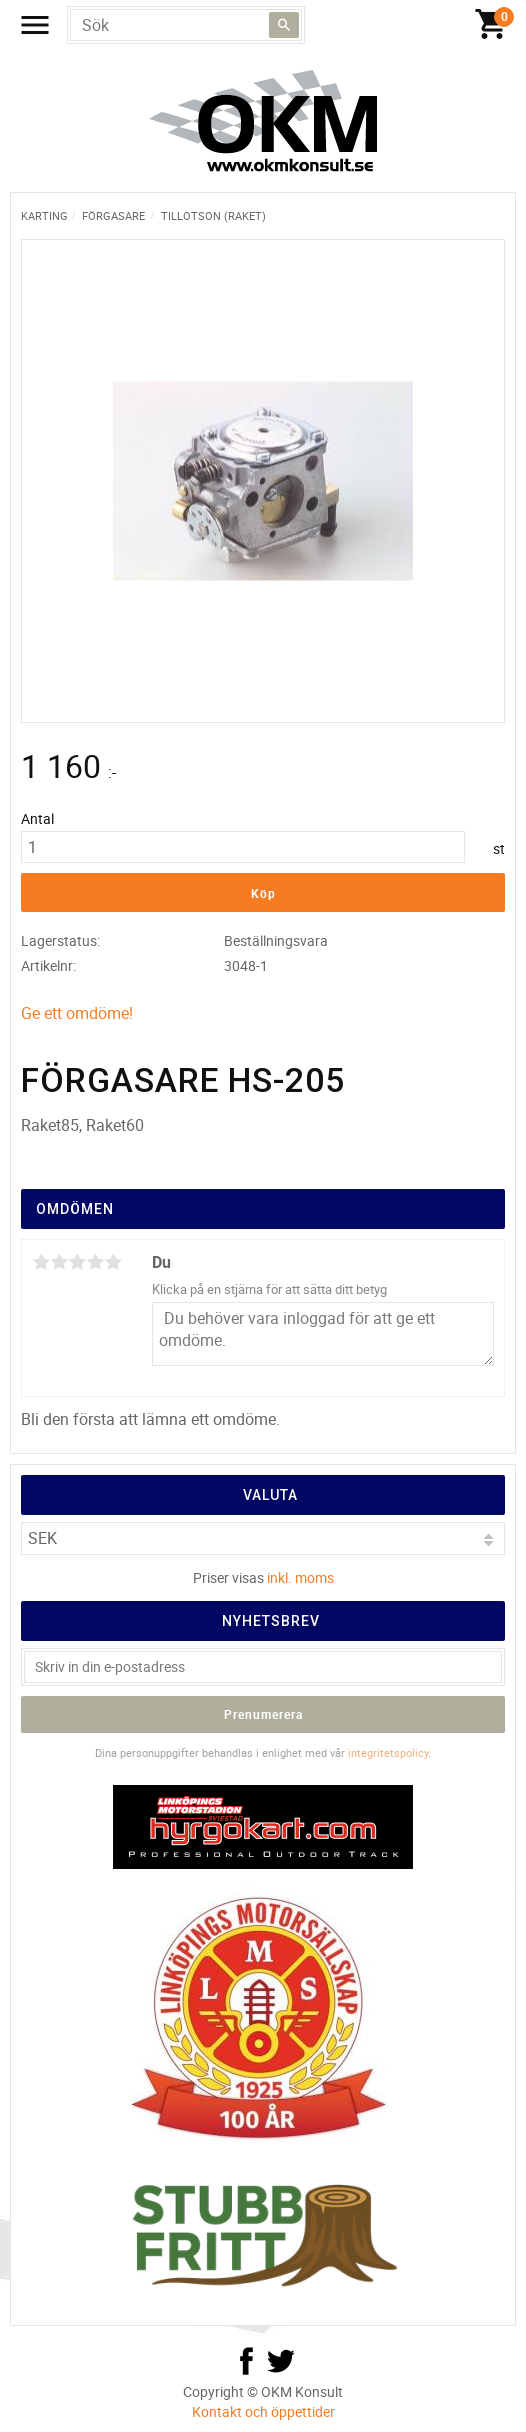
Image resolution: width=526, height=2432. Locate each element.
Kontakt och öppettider (263, 2411)
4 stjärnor (95, 1262)
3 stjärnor (77, 1262)
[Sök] (284, 25)
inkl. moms (300, 1577)
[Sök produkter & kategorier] (186, 25)
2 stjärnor (59, 1262)
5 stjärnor (113, 1262)
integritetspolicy (388, 1752)
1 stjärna (41, 1262)
